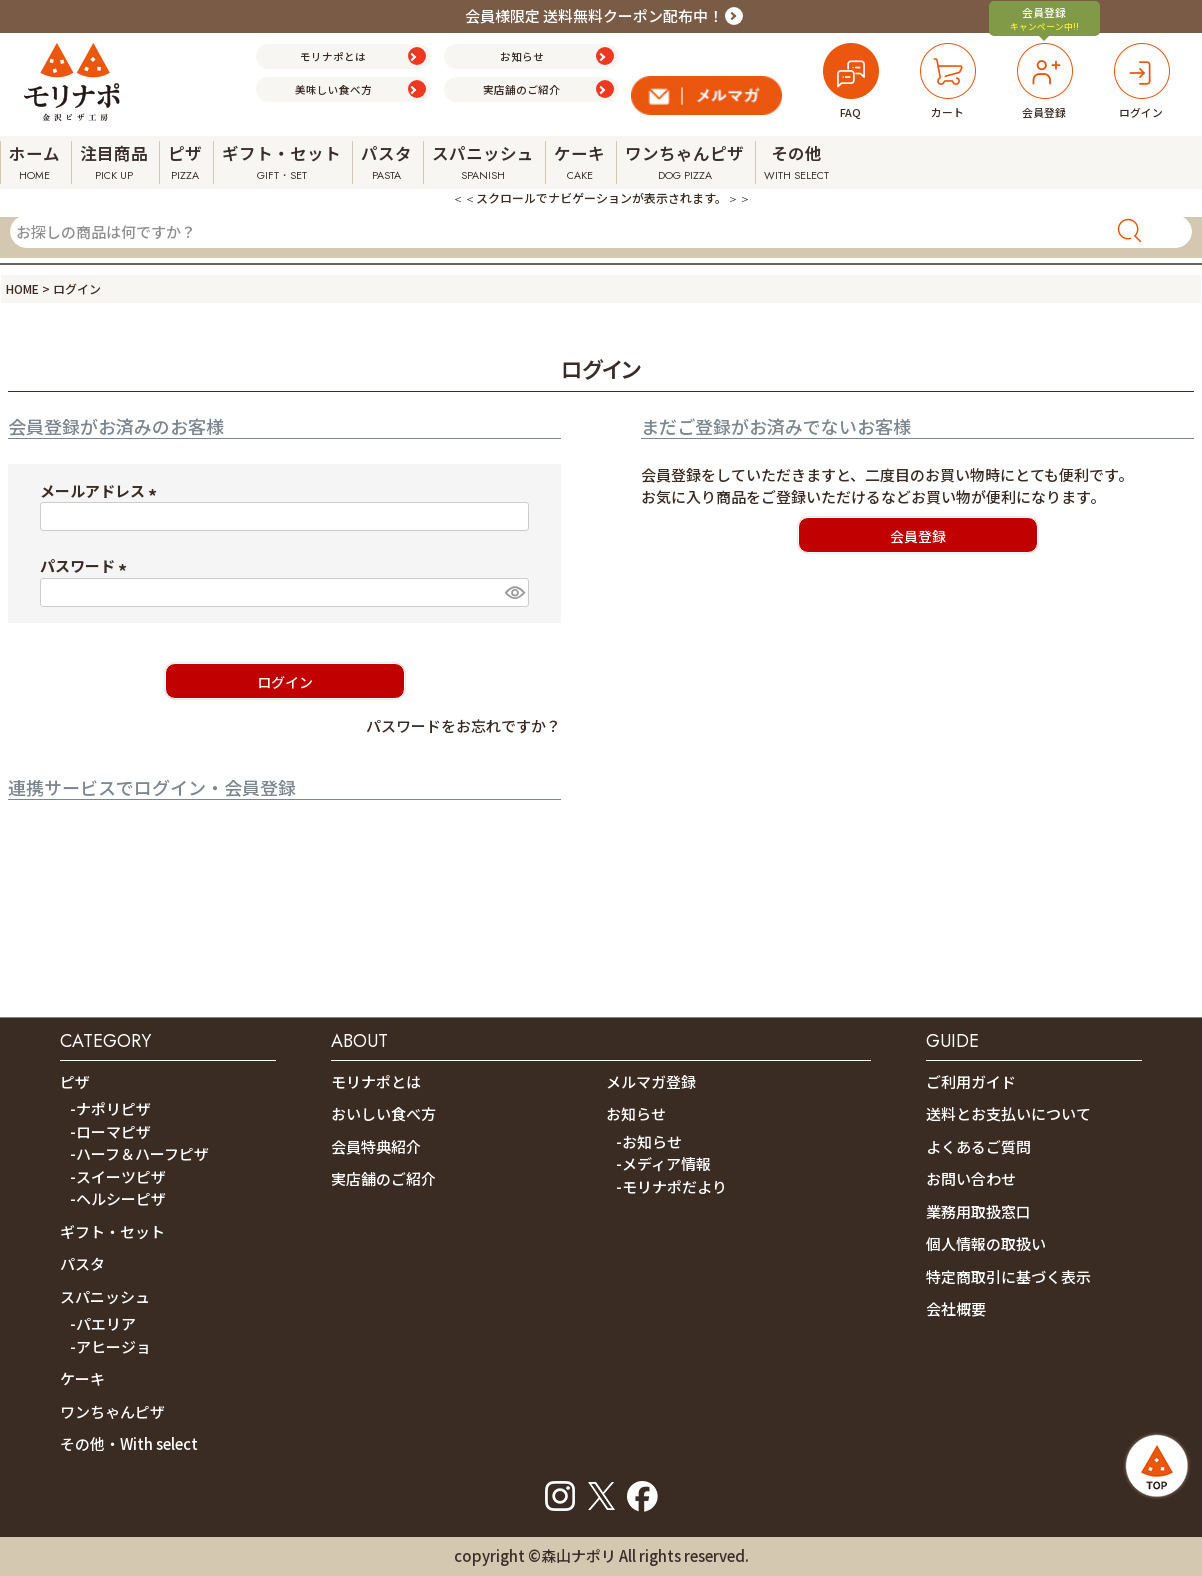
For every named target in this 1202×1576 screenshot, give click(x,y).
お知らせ (636, 1113)
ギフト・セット (112, 1231)
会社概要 (956, 1308)
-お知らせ (649, 1141)
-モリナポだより (671, 1186)
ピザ (75, 1081)
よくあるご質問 (978, 1146)
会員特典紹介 (376, 1146)
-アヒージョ (110, 1346)
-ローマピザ (110, 1131)
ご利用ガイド (971, 1081)
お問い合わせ (971, 1178)
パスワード (86, 565)
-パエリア (103, 1323)
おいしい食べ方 (383, 1113)
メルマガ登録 (651, 1081)
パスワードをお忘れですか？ (463, 725)
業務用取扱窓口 (978, 1211)
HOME (22, 288)
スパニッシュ (105, 1296)
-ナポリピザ (110, 1108)
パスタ (82, 1263)
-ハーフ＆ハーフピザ (139, 1153)
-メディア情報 (663, 1163)
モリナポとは (376, 1081)
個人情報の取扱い (986, 1243)
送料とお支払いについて (1008, 1113)
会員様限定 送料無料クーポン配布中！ (594, 15)
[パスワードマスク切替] (514, 592)
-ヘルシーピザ (118, 1198)
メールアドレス (101, 490)
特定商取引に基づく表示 (1008, 1276)
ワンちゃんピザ (112, 1411)
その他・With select (129, 1443)
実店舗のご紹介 (383, 1178)
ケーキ (82, 1378)
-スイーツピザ (118, 1176)
